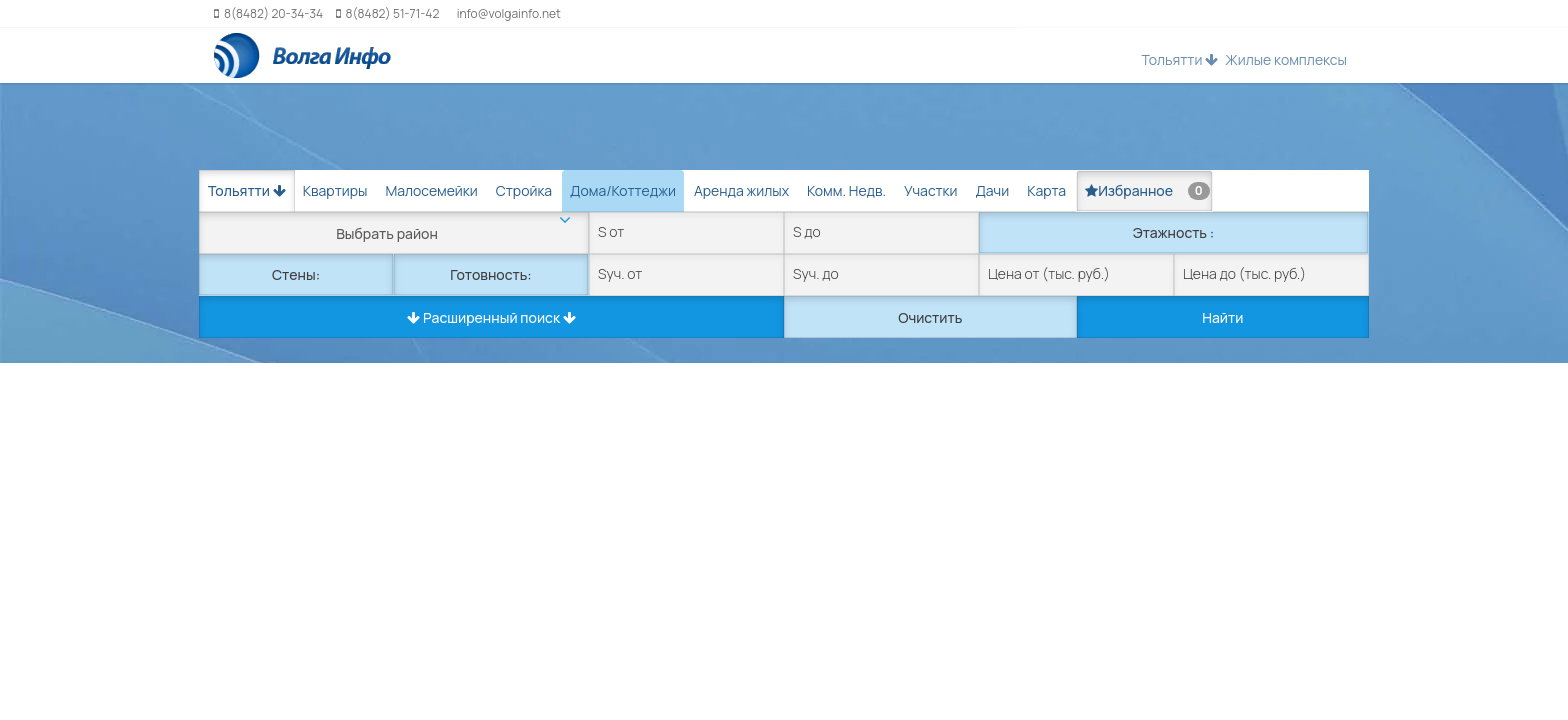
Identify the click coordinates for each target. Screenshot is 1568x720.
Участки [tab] (930, 190)
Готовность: (490, 274)
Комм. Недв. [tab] (846, 190)
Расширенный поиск (491, 317)
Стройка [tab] (524, 190)
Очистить (930, 317)
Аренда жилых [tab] (741, 190)
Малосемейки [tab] (431, 190)
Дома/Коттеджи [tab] (623, 190)
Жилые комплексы (1286, 59)
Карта (1046, 190)
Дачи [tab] (992, 190)
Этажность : (1173, 232)
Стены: (296, 274)
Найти (1222, 317)
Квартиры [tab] (335, 190)
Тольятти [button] (1179, 59)
